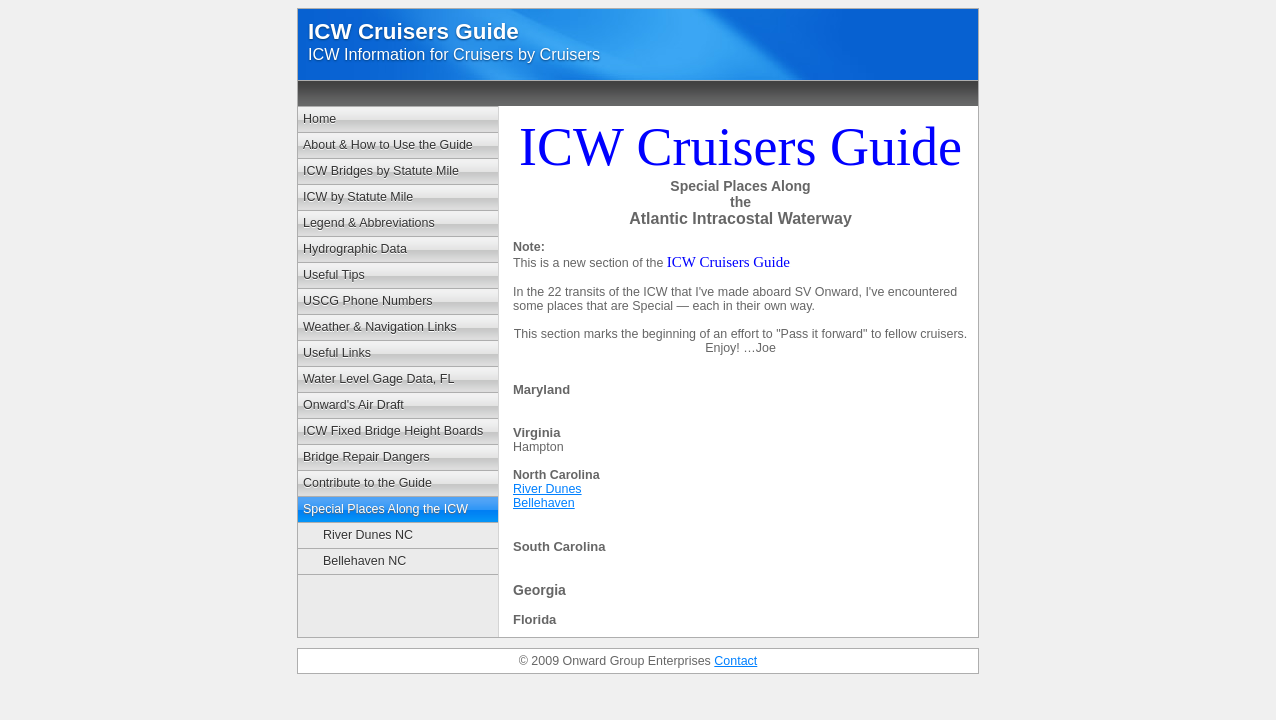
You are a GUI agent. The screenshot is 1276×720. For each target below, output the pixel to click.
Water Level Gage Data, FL (378, 379)
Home (319, 119)
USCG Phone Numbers (368, 301)
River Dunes (547, 489)
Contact (735, 661)
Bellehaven (544, 503)
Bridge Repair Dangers (366, 457)
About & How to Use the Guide (388, 145)
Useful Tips (334, 275)
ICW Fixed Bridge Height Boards (393, 431)
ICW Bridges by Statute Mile (381, 171)
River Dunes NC (368, 535)
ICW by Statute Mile (358, 197)
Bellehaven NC (364, 561)
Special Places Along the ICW (385, 509)
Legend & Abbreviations (369, 223)
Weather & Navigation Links (380, 327)
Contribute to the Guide (367, 483)
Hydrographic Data (355, 249)
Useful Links (337, 353)
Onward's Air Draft (353, 405)
